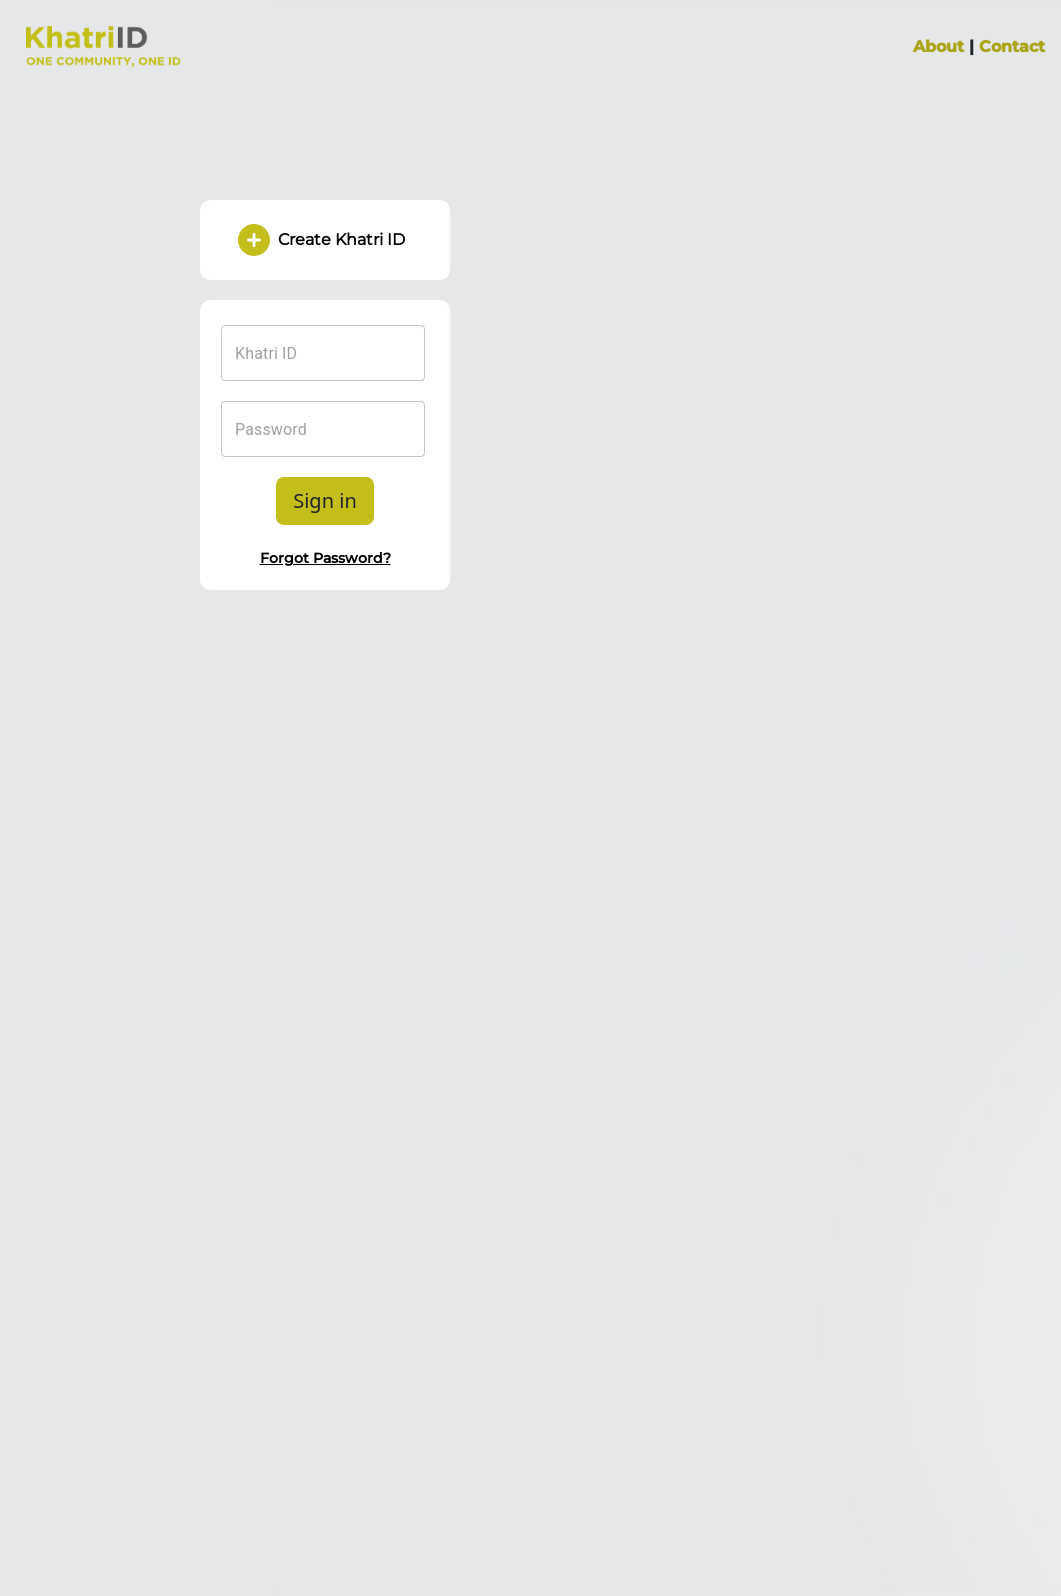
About (938, 46)
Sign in (325, 500)
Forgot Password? (325, 558)
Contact (1012, 46)
